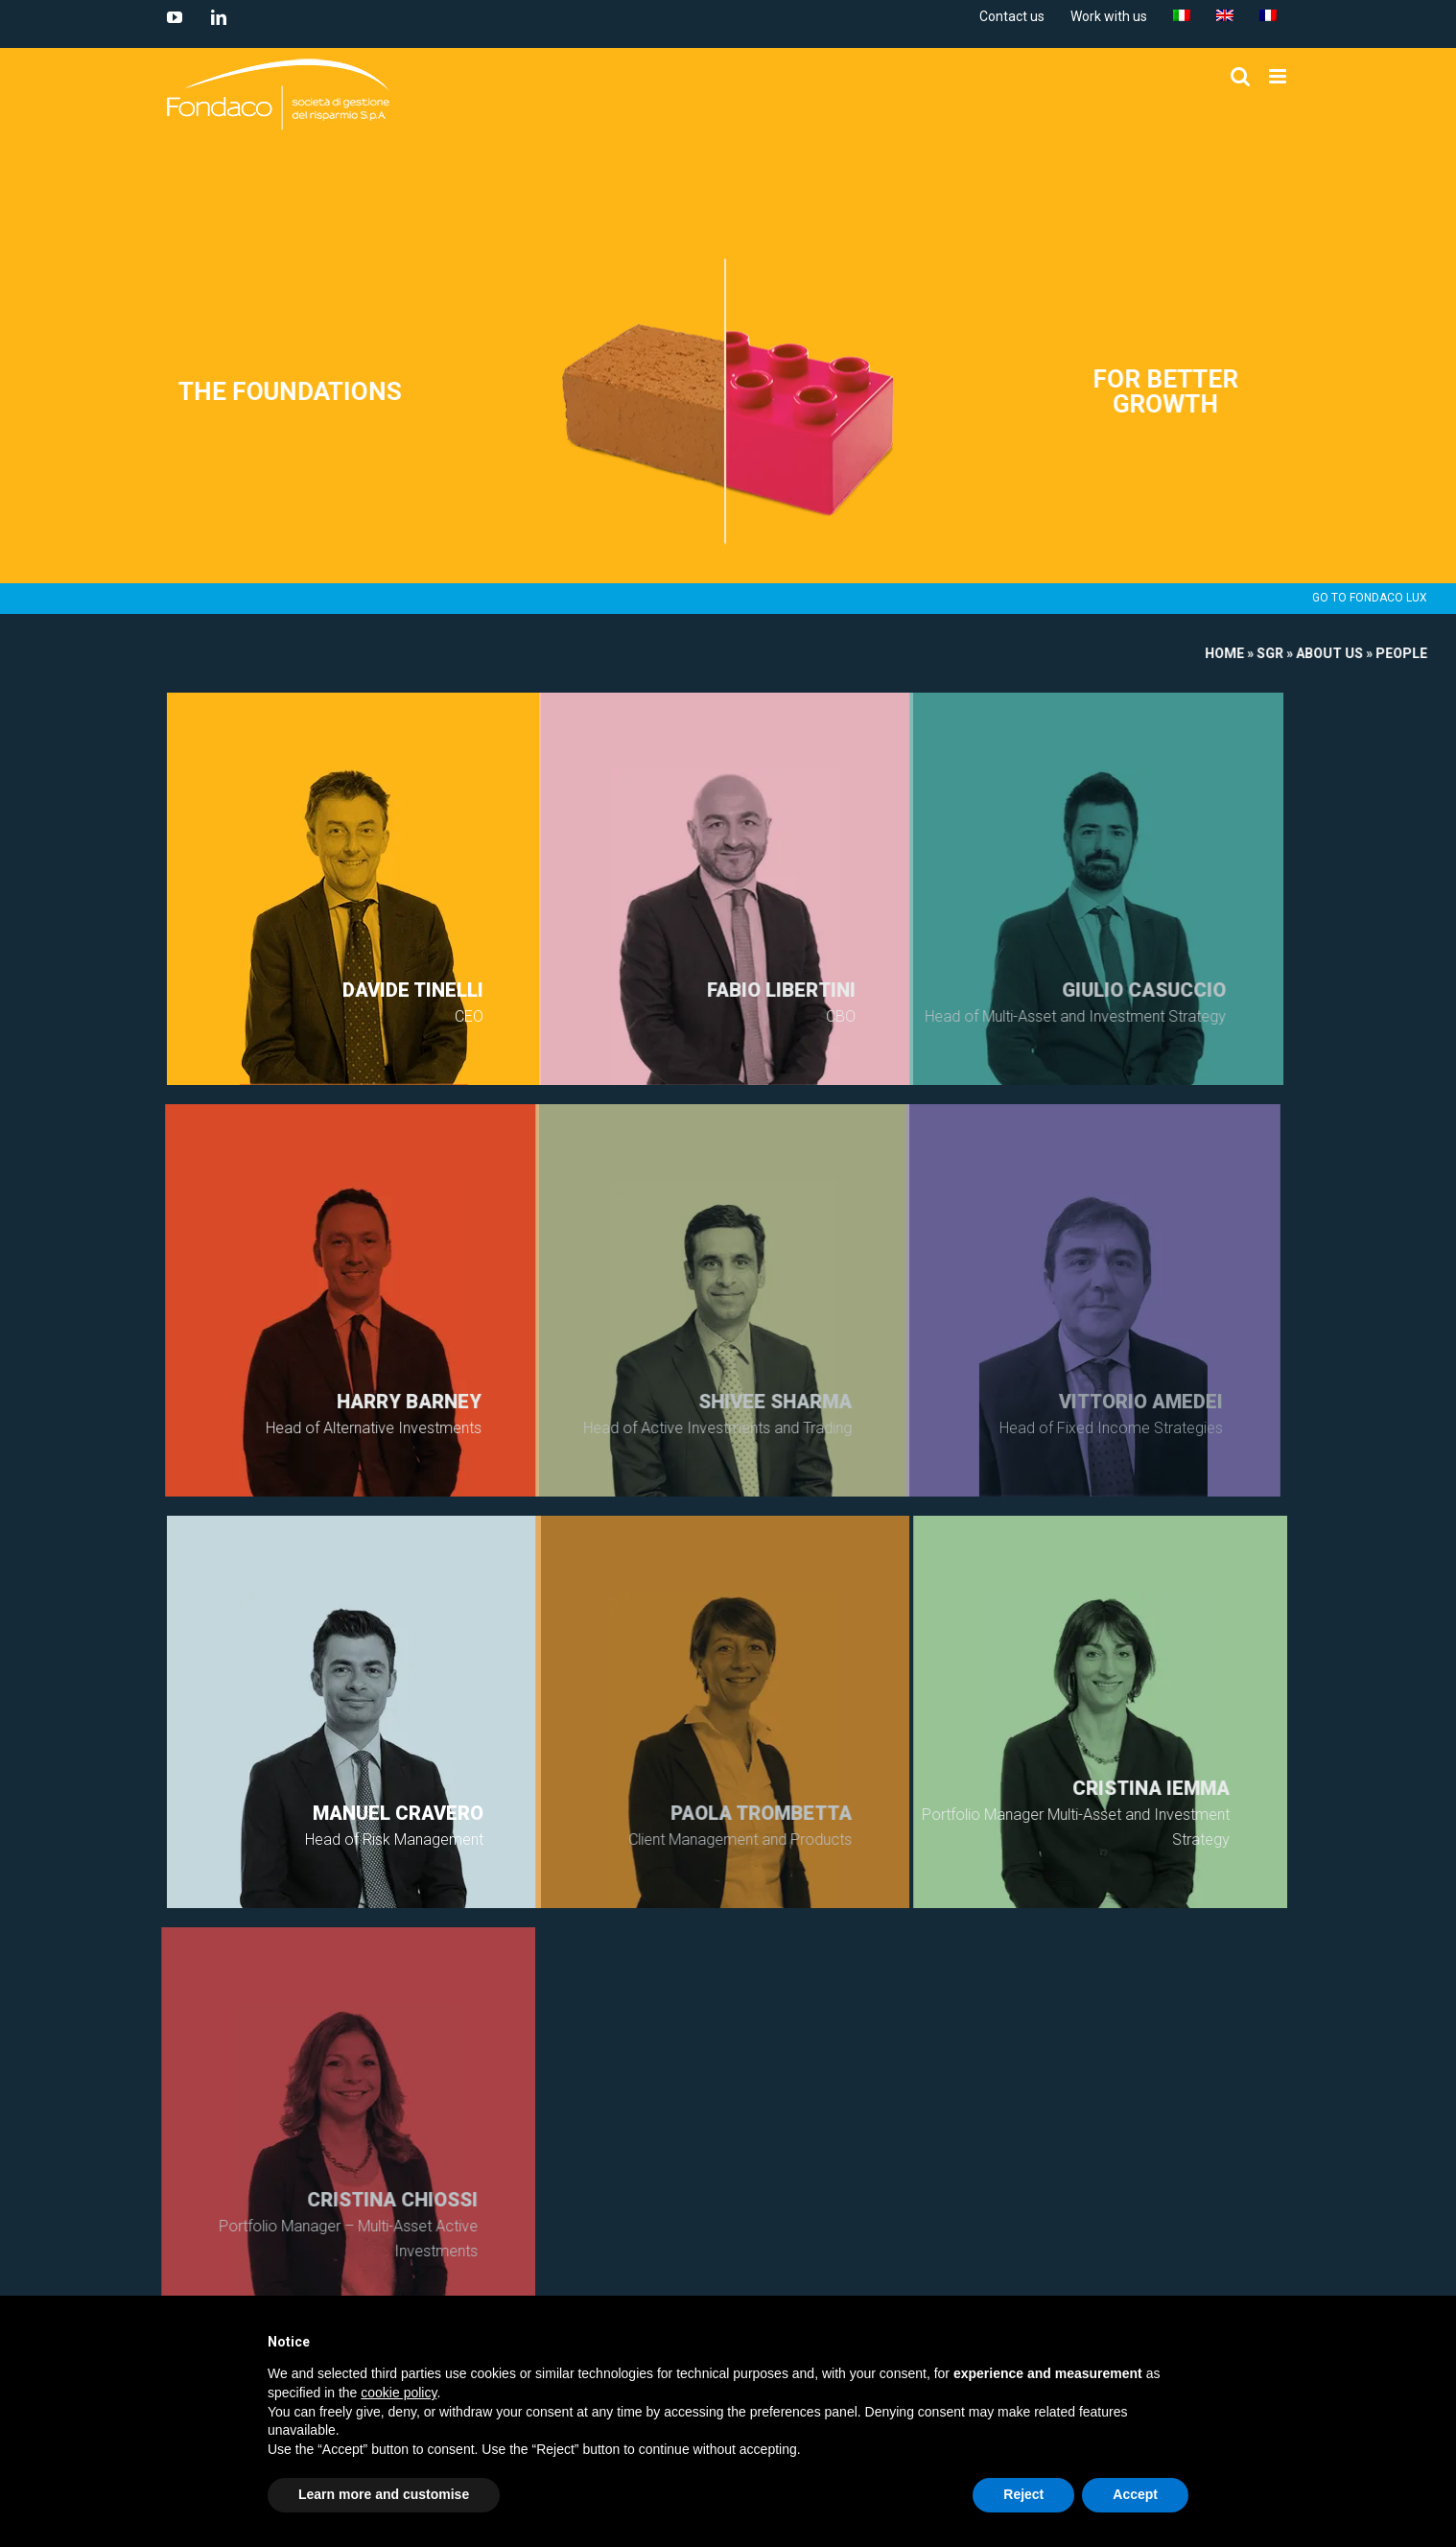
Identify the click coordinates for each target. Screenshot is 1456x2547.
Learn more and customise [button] (383, 2494)
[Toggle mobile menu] (1279, 76)
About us (1326, 653)
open (349, 889)
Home (1221, 653)
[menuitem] (1182, 16)
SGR (1267, 653)
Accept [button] (1135, 2494)
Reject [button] (1023, 2494)
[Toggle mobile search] (1240, 76)
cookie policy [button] (398, 2392)
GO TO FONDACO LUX (1369, 597)
